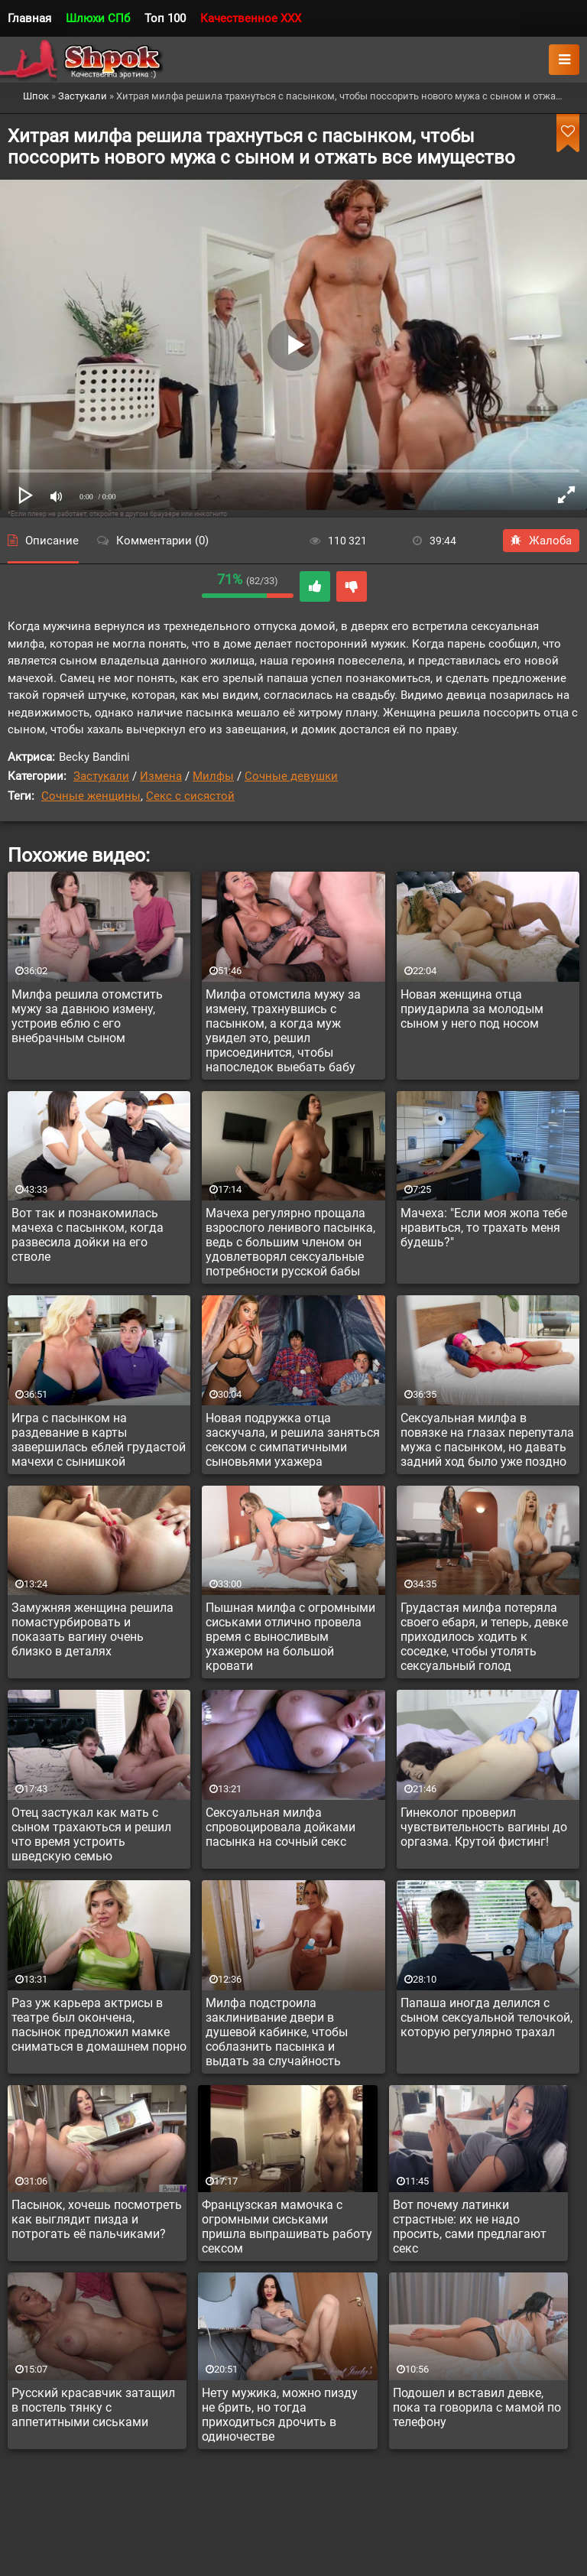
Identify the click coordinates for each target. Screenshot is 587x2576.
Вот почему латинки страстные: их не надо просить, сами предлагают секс (469, 2227)
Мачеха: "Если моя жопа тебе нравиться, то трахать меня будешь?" (484, 1227)
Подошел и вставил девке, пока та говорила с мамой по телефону (477, 2407)
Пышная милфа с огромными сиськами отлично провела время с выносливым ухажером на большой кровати (290, 1636)
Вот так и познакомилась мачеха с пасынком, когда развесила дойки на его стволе (87, 1235)
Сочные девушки (291, 776)
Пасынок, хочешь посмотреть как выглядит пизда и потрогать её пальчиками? (96, 2219)
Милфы (213, 776)
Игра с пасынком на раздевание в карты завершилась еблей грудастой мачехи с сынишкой (98, 1440)
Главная (29, 18)
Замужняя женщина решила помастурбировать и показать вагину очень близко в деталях (92, 1629)
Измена (161, 776)
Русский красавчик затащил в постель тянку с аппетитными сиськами (93, 2407)
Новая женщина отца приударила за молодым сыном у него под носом (472, 1009)
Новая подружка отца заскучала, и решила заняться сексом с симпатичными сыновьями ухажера (293, 1440)
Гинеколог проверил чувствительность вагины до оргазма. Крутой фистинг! (484, 1827)
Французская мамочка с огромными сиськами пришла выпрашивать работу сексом (287, 2227)
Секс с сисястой (190, 796)
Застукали (101, 776)
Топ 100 (165, 18)
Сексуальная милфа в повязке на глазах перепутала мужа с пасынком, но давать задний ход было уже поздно (487, 1440)
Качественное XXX (250, 18)
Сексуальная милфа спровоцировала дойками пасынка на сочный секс (280, 1827)
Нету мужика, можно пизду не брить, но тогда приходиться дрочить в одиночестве (280, 2415)
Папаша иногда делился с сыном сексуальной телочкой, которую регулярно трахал (486, 2017)
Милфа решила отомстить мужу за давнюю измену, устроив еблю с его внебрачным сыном (87, 1016)
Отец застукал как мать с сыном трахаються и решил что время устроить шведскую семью (91, 1834)
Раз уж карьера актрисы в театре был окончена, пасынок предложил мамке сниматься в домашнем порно (98, 2025)
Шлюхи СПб (98, 18)
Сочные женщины (91, 796)
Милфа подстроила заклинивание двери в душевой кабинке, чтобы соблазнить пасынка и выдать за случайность (277, 2032)
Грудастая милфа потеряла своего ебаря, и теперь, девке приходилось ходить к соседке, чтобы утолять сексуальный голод (484, 1636)
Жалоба (541, 540)
